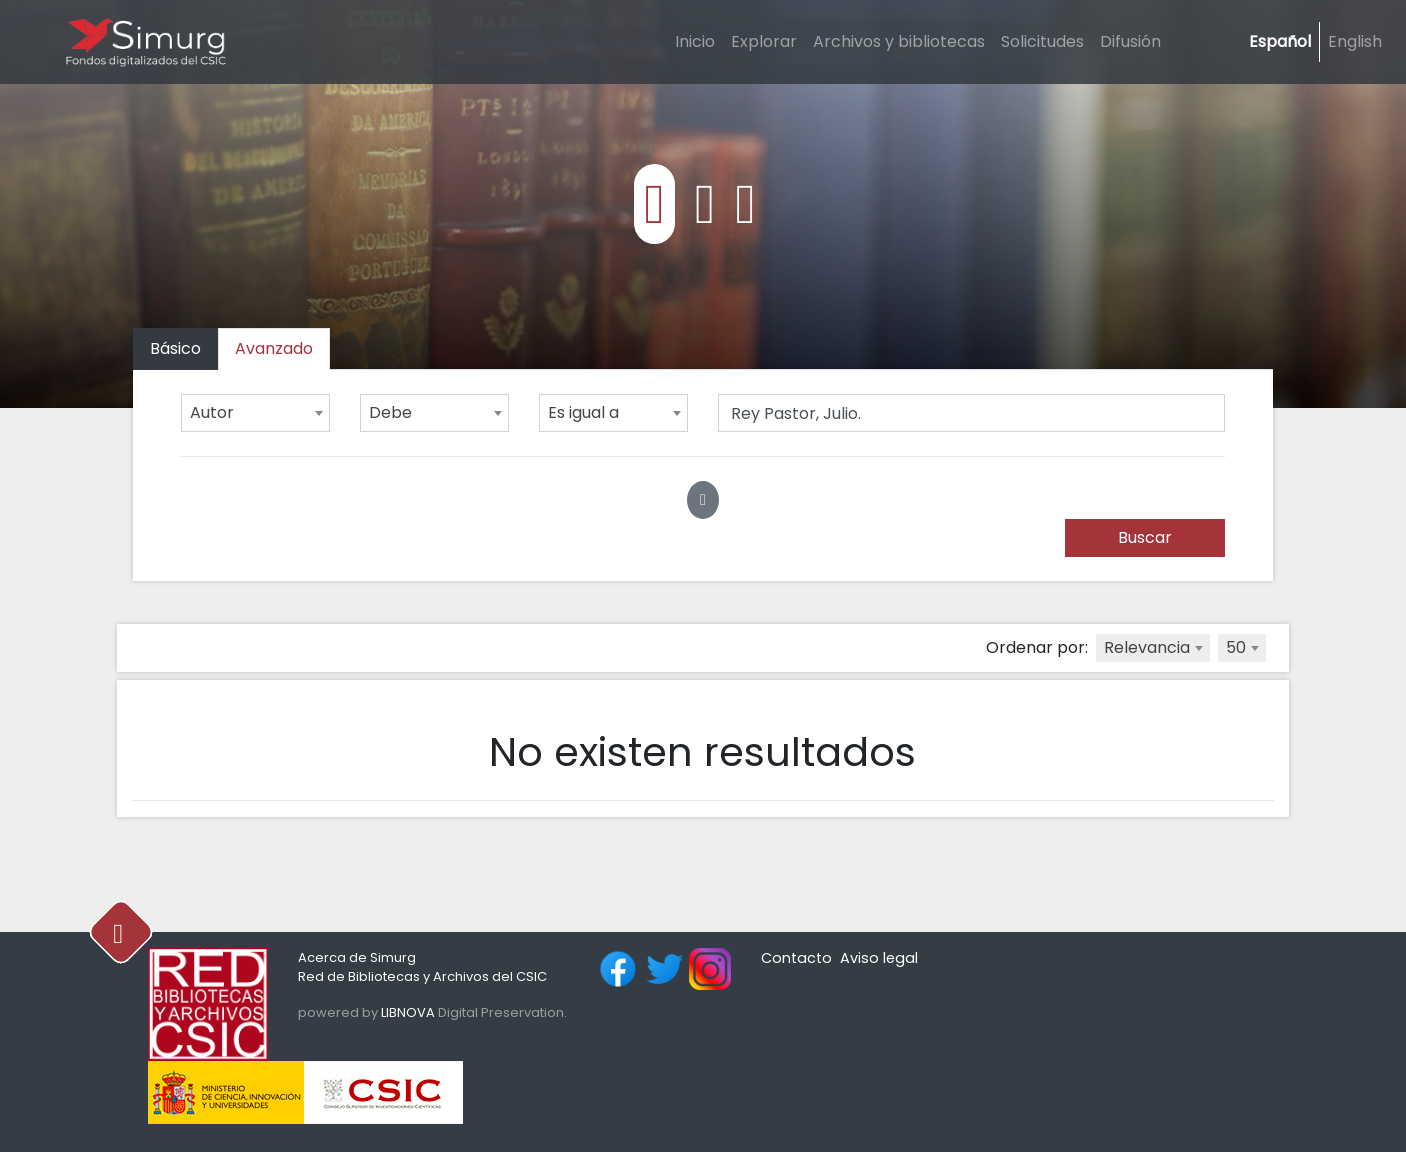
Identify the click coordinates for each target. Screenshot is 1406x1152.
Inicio (695, 41)
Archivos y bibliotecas (899, 41)
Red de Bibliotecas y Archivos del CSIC (422, 976)
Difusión (1130, 41)
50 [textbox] (1236, 647)
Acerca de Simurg (357, 957)
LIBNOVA (408, 1012)
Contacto (796, 958)
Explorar (764, 41)
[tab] (274, 349)
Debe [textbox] (390, 412)
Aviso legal (879, 958)
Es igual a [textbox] (583, 412)
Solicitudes (1042, 41)
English (1355, 41)
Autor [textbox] (212, 412)
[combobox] (255, 413)
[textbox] (1153, 648)
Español (1280, 41)
